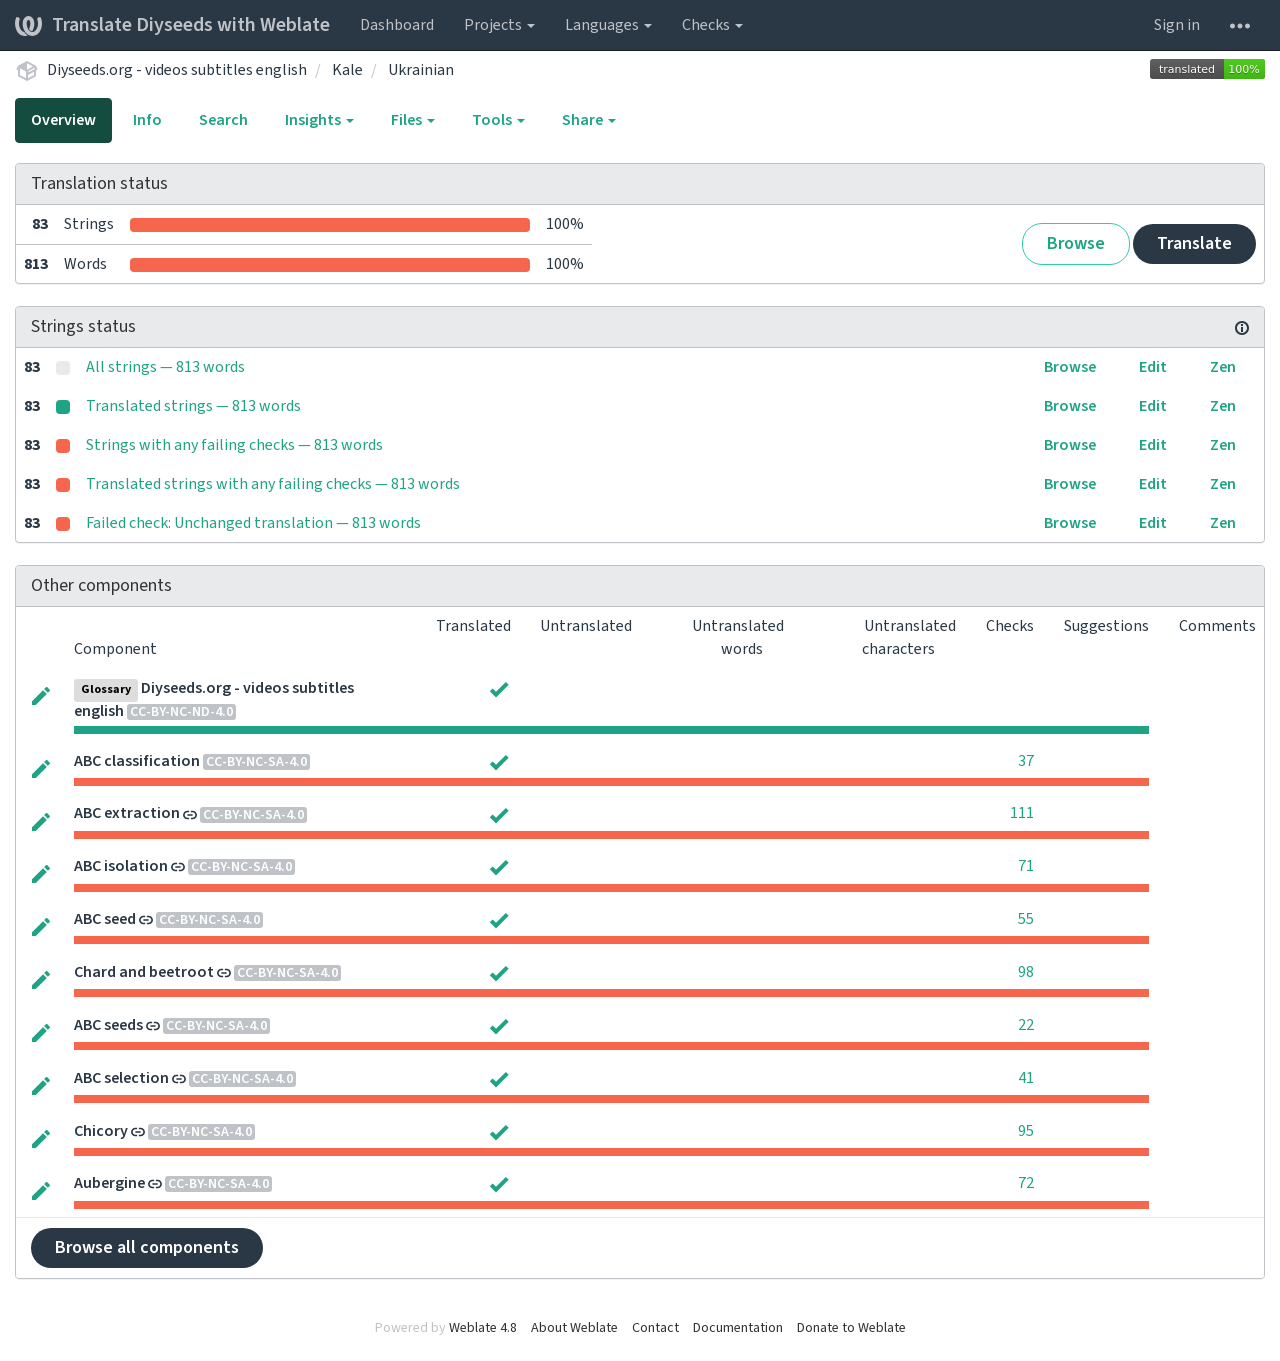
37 (1026, 761)
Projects (499, 25)
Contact (655, 1328)
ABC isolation (121, 866)
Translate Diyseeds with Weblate (172, 25)
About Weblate (574, 1328)
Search (223, 120)
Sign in (1177, 25)
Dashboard (397, 25)
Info (147, 120)
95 (1026, 1131)
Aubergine (109, 1183)
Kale (347, 70)
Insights (319, 120)
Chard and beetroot (144, 972)
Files (413, 120)
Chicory (101, 1131)
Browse (1076, 243)
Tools (498, 120)
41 (1026, 1078)
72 (1026, 1183)
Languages (608, 25)
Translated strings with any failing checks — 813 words (273, 484)
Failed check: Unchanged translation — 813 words (253, 523)
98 (1026, 972)
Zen (1223, 367)
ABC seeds (108, 1025)
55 (1026, 919)
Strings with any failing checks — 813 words (234, 445)
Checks (712, 25)
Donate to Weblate (851, 1328)
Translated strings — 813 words (193, 406)
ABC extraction (127, 813)
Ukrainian (421, 70)
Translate (1194, 243)
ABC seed (105, 919)
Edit (1153, 367)
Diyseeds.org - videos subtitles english (177, 70)
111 (1022, 813)
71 (1026, 866)
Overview (63, 120)
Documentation (738, 1328)
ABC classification (137, 761)
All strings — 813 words (165, 367)
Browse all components (147, 1247)
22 (1026, 1025)
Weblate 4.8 (483, 1328)
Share (589, 120)
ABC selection (121, 1078)
